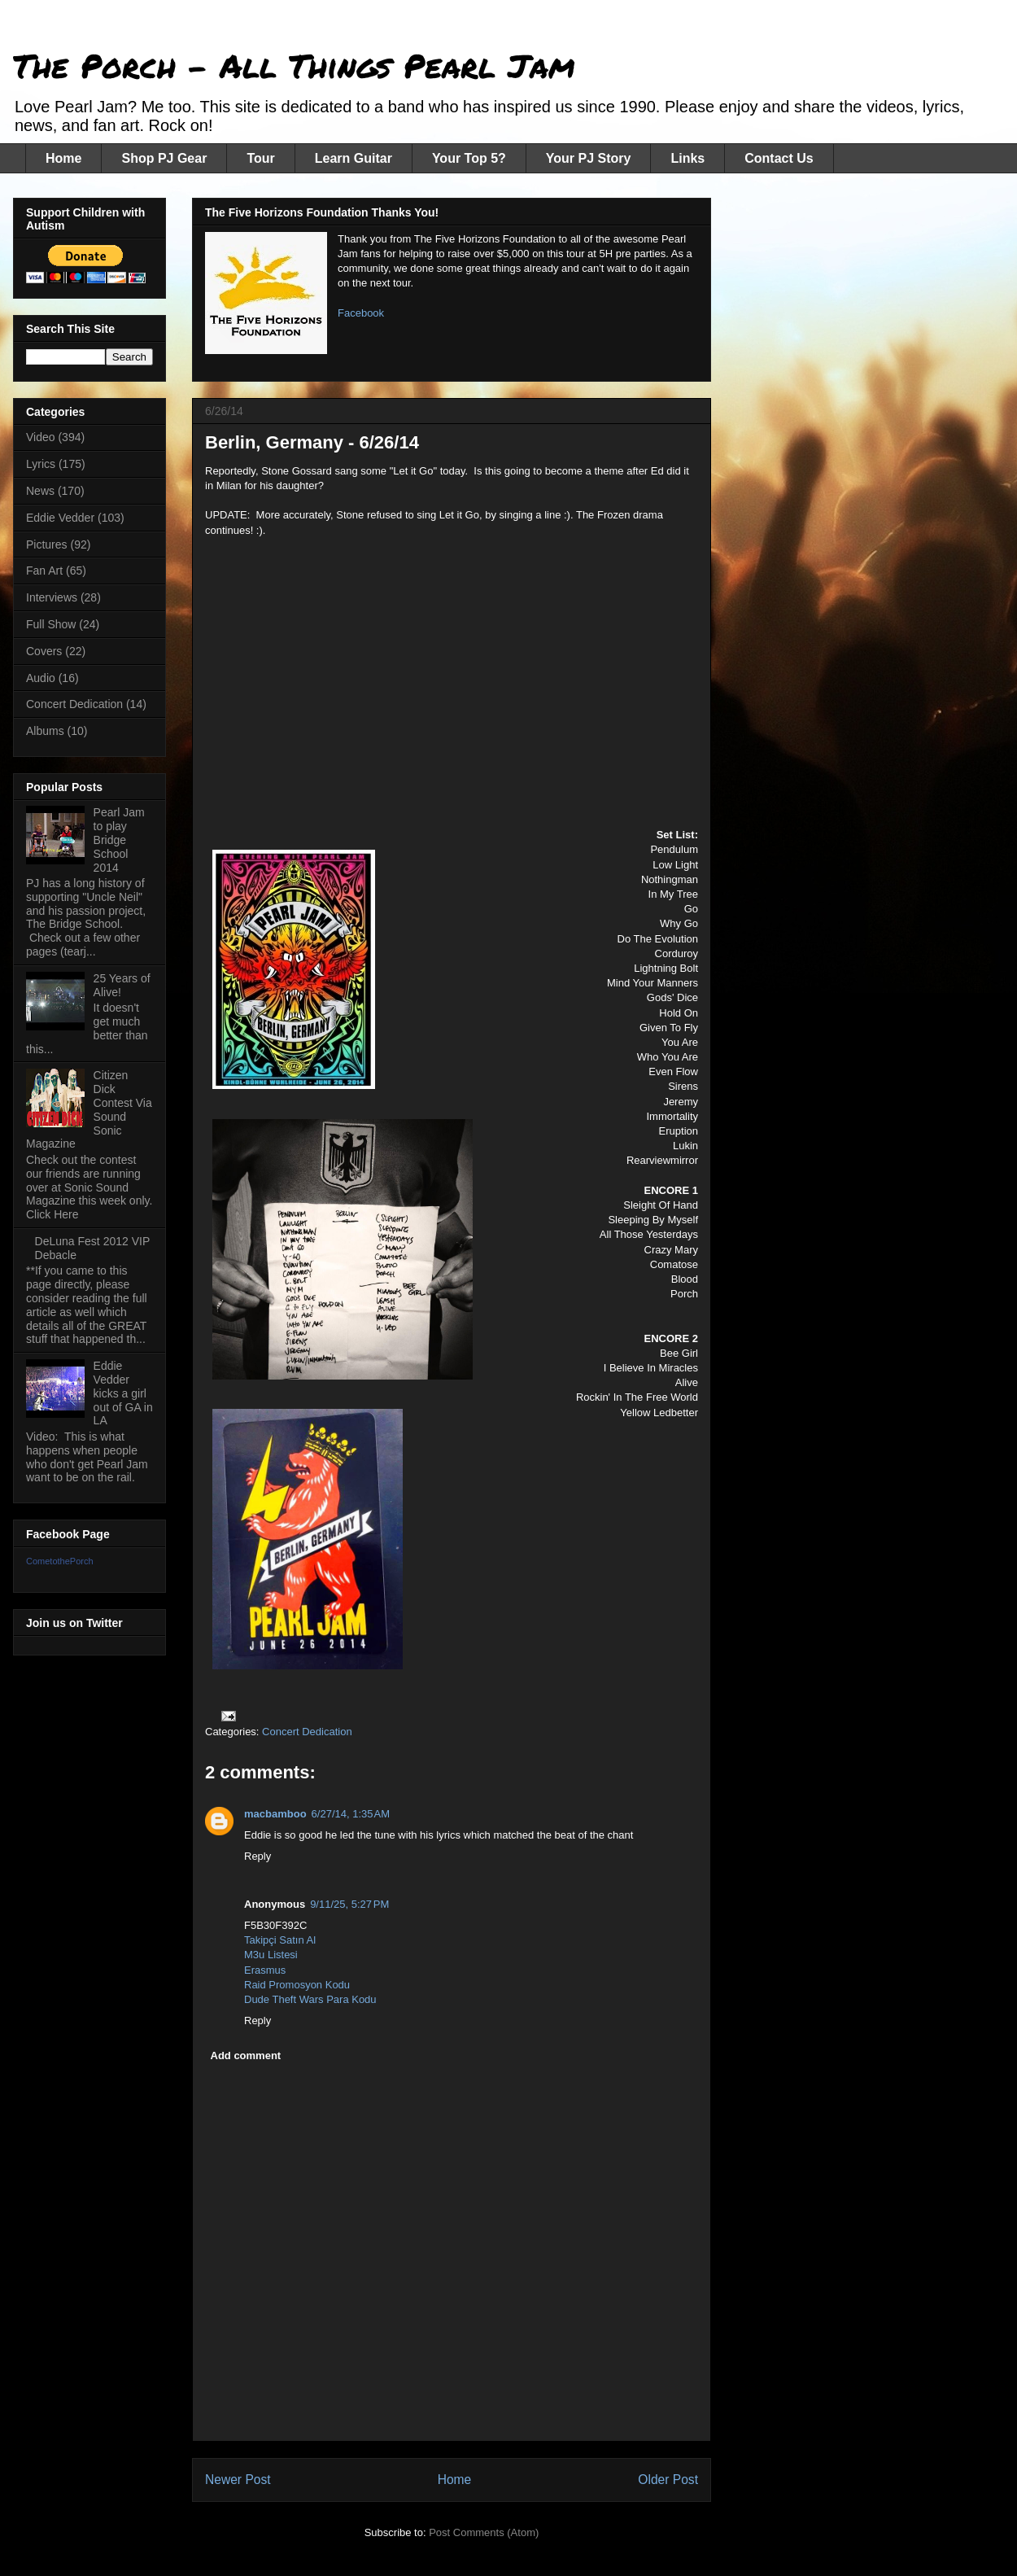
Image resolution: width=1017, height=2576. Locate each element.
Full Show (51, 624)
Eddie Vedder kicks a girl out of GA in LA (123, 1393)
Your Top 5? (469, 158)
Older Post (668, 2479)
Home (63, 158)
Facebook (361, 313)
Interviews (51, 597)
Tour (260, 158)
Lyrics (40, 463)
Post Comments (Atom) (484, 2532)
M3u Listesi (271, 1954)
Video (40, 437)
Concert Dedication (307, 1731)
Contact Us (778, 158)
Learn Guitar (353, 158)
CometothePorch (60, 1561)
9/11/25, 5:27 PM (349, 1904)
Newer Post (238, 2479)
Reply (257, 1856)
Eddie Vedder (60, 517)
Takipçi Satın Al (280, 1940)
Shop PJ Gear (164, 158)
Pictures (47, 544)
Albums (45, 730)
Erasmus (265, 1970)
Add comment (246, 2055)
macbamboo (275, 1814)
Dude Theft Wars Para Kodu (310, 1999)
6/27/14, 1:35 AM (351, 1814)
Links (687, 158)
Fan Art (44, 570)
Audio (40, 677)
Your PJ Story (588, 158)
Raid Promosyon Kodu (297, 1985)
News (40, 490)
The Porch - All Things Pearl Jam (294, 65)
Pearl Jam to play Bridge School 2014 (119, 839)
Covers (44, 651)
